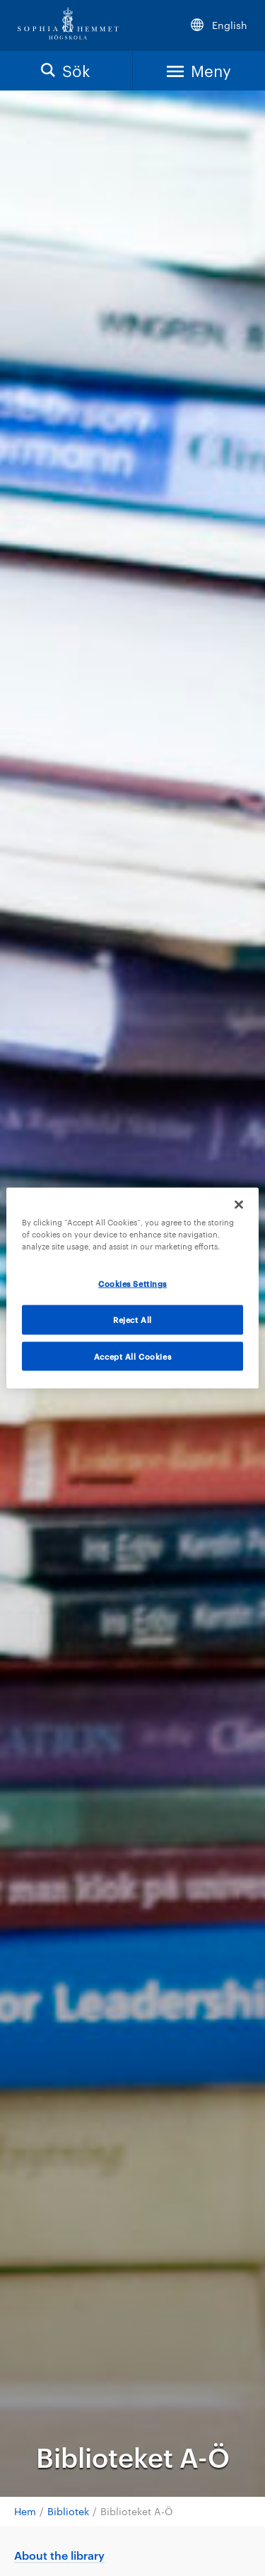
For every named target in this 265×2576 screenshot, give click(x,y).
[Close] (238, 1204)
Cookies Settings (132, 1283)
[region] (132, 1288)
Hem (25, 2511)
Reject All (132, 1319)
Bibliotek (68, 2511)
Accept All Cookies (132, 1355)
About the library (59, 2555)
